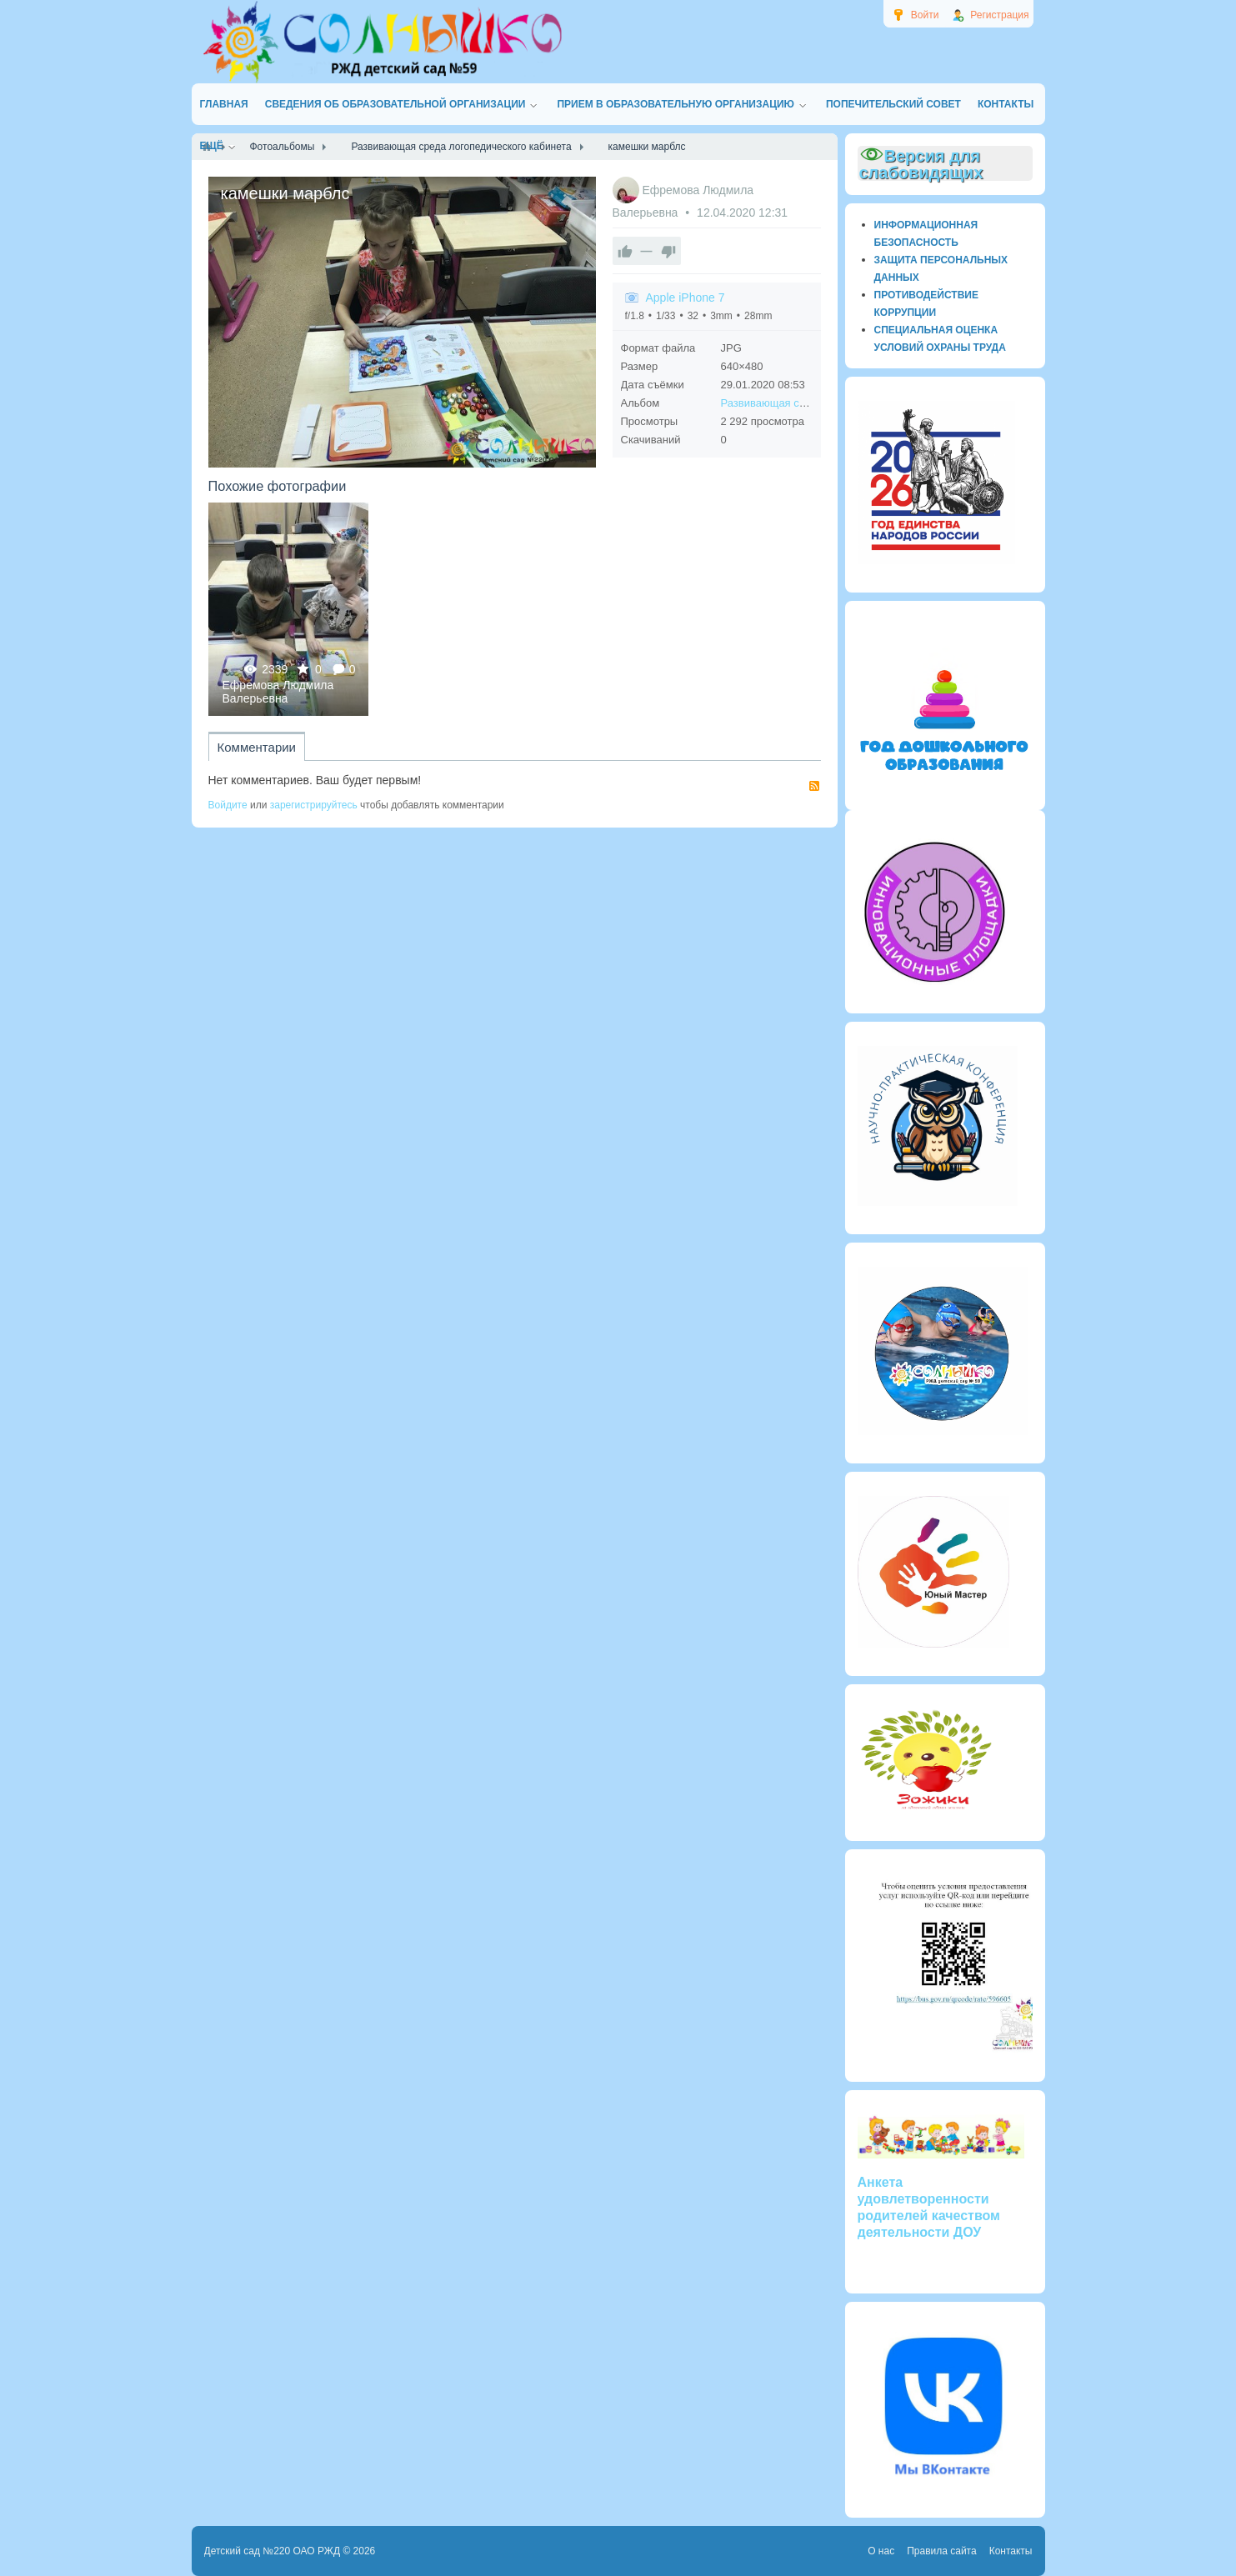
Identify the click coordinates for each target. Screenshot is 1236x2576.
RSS (814, 785)
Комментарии (257, 747)
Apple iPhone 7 (685, 297)
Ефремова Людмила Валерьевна (278, 691)
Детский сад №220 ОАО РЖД (272, 2551)
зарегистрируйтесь (314, 805)
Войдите (228, 805)
